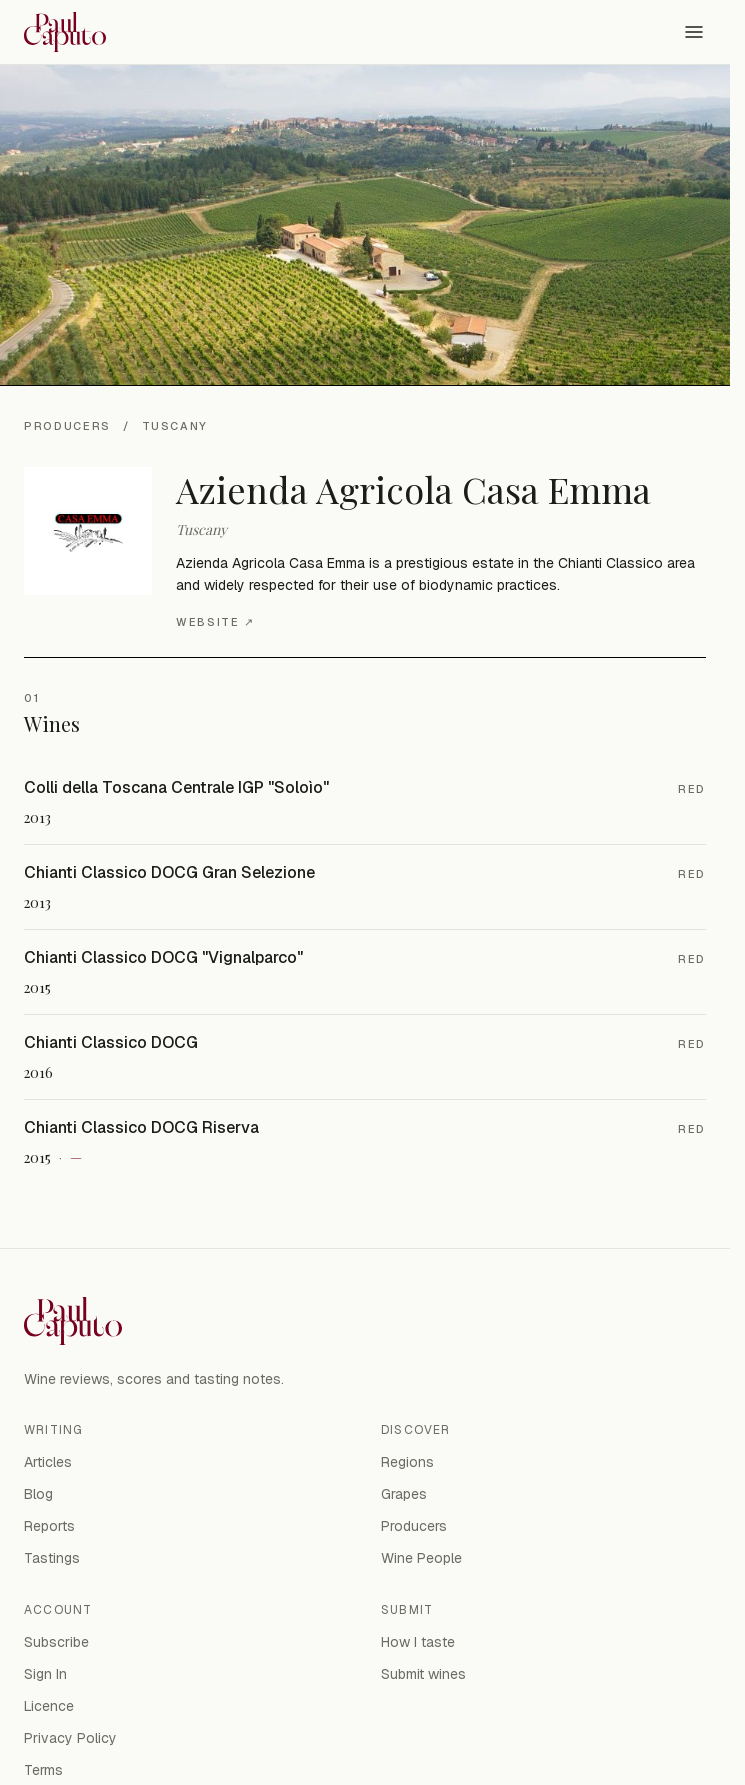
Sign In (45, 1674)
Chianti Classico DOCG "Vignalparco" (163, 957)
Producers (67, 426)
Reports (49, 1526)
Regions (407, 1462)
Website (215, 622)
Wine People (421, 1558)
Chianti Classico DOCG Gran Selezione (169, 872)
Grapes (404, 1494)
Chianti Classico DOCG (111, 1042)
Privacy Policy (70, 1738)
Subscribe (56, 1642)
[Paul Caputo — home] (65, 32)
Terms (43, 1770)
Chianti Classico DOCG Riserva (141, 1127)
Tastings (52, 1558)
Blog (38, 1494)
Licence (49, 1706)
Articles (48, 1462)
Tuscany (175, 426)
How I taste (418, 1642)
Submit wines (423, 1674)
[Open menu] (694, 32)
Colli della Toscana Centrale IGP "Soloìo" (176, 787)
